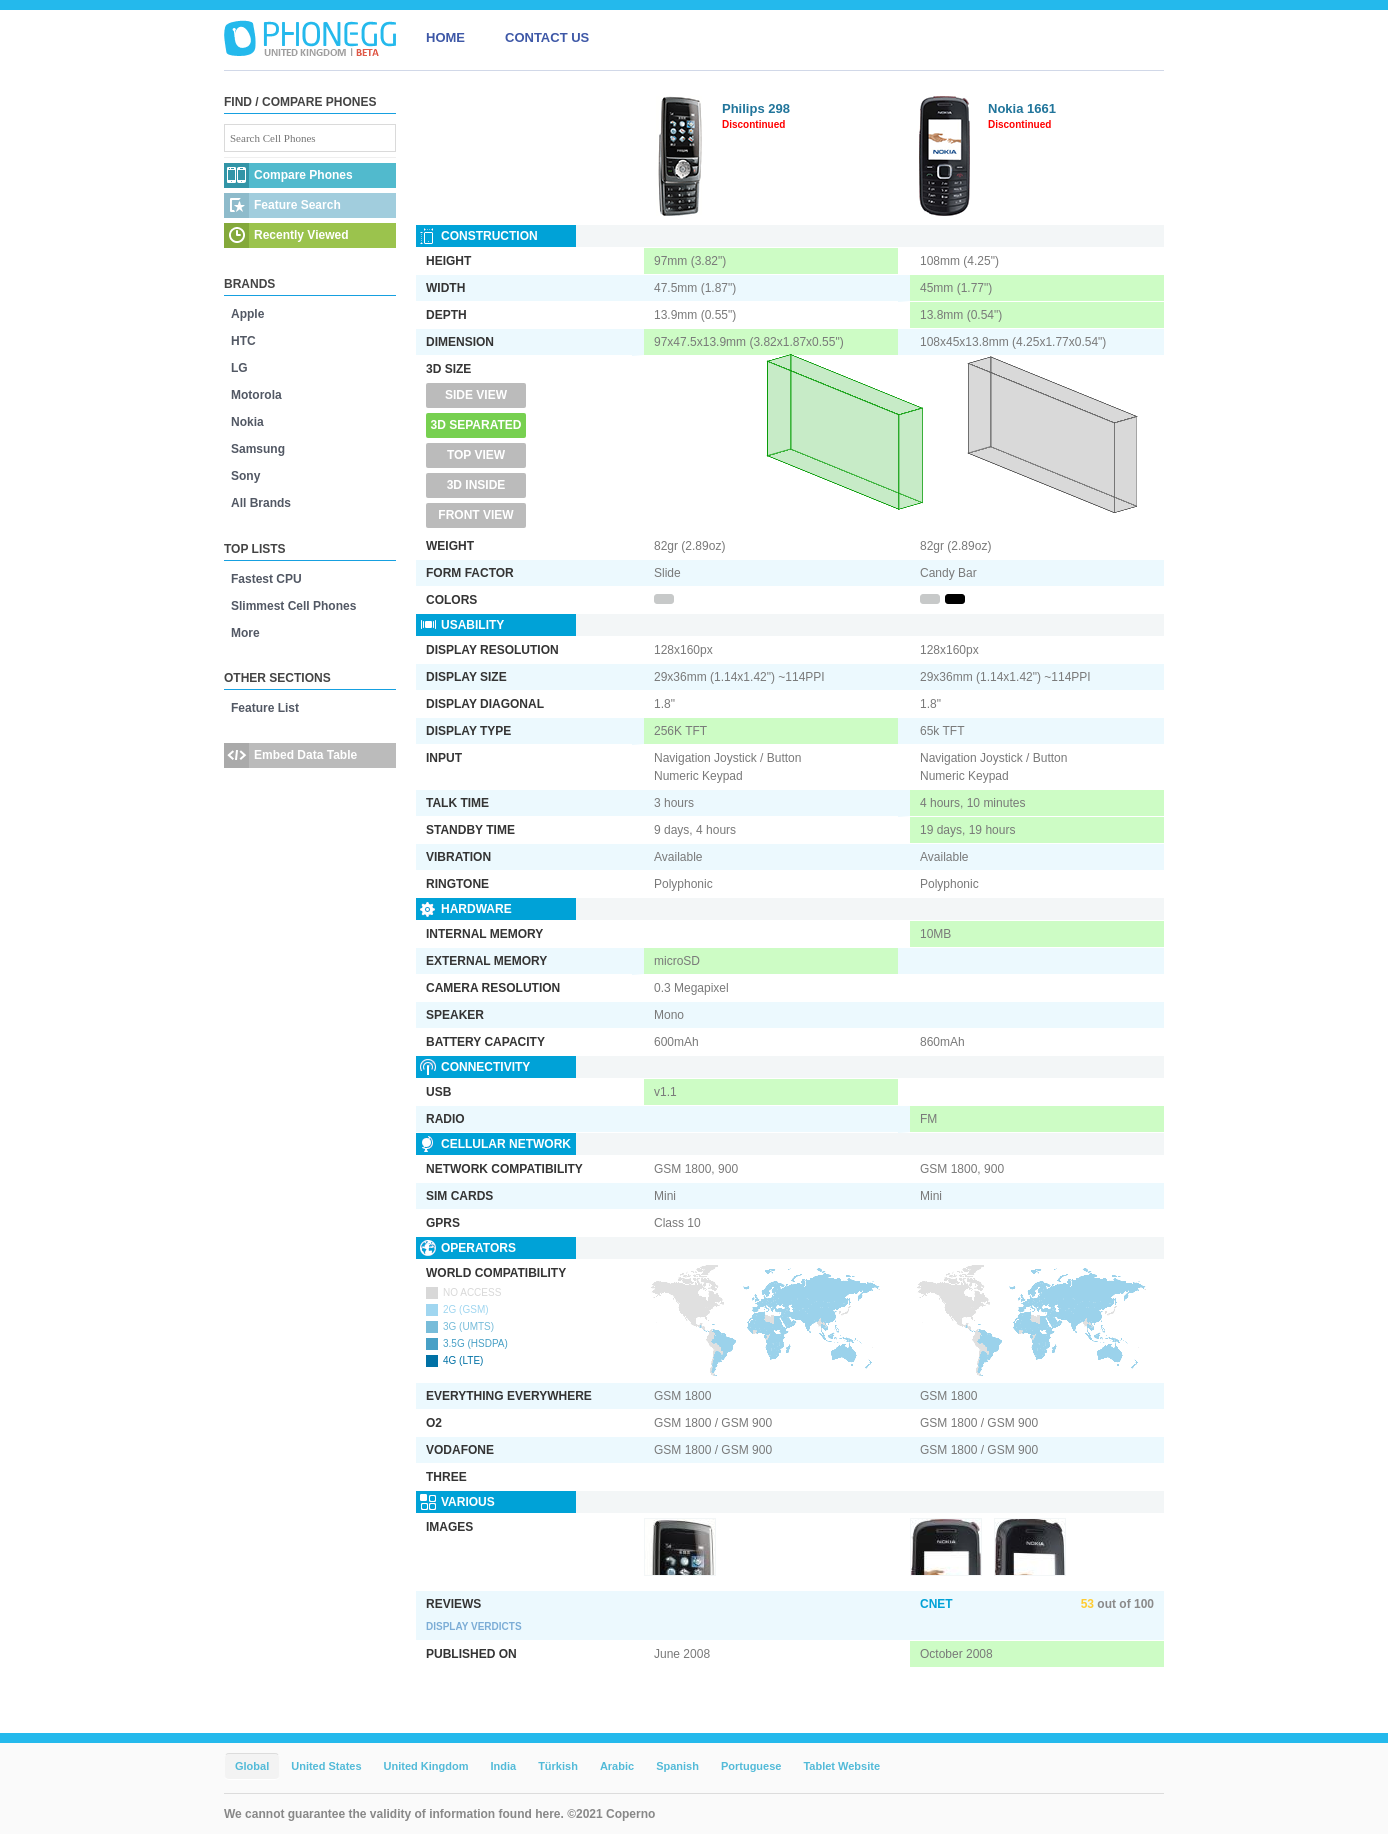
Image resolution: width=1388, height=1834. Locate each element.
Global (252, 1766)
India (503, 1766)
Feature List (265, 708)
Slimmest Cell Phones (293, 606)
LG (239, 368)
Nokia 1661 (1022, 108)
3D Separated (476, 425)
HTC (243, 341)
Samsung (258, 449)
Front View (475, 515)
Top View (476, 455)
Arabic (617, 1766)
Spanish (677, 1766)
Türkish (558, 1766)
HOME (445, 37)
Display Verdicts (474, 1626)
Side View (476, 395)
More (245, 633)
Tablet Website (841, 1766)
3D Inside (476, 485)
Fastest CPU (266, 579)
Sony (245, 476)
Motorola (256, 395)
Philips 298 (756, 108)
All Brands (261, 503)
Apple (247, 314)
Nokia (247, 422)
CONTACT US (547, 37)
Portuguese (751, 1766)
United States (326, 1766)
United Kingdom (426, 1766)
